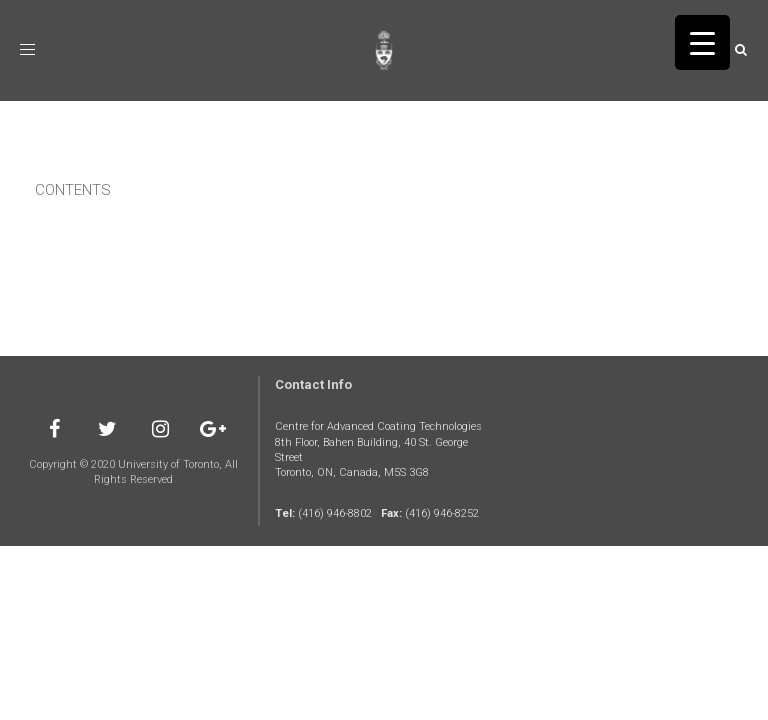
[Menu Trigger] (702, 42)
